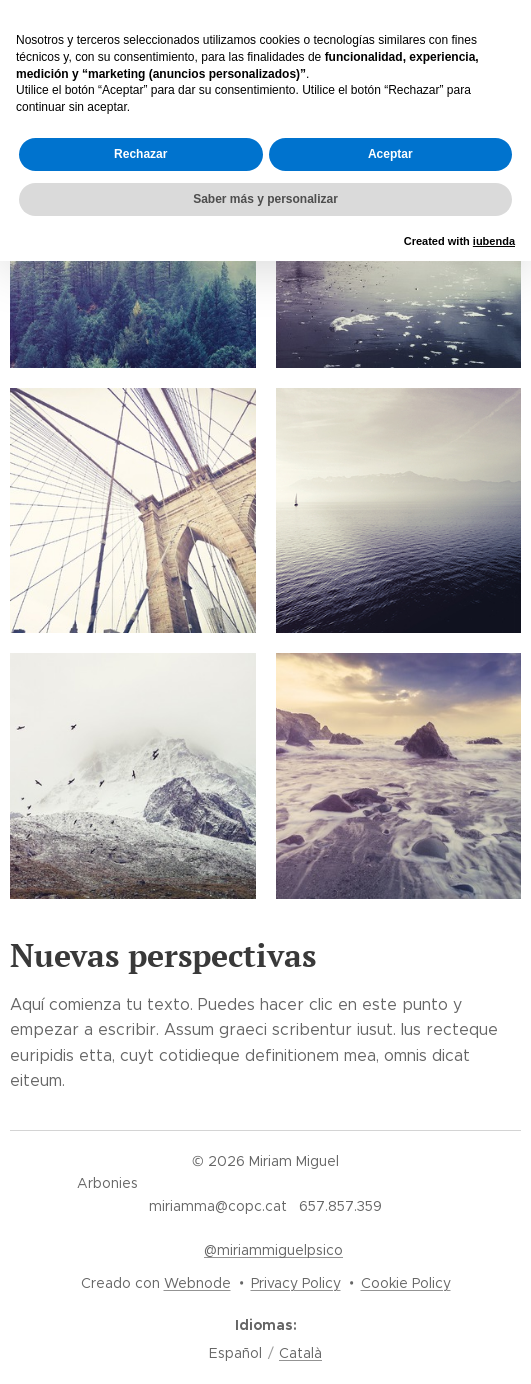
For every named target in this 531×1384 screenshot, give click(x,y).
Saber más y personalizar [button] (265, 199)
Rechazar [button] (140, 154)
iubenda (494, 241)
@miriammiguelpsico (273, 1250)
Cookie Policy (406, 1283)
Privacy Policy (296, 1283)
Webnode (197, 1283)
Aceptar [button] (390, 154)
